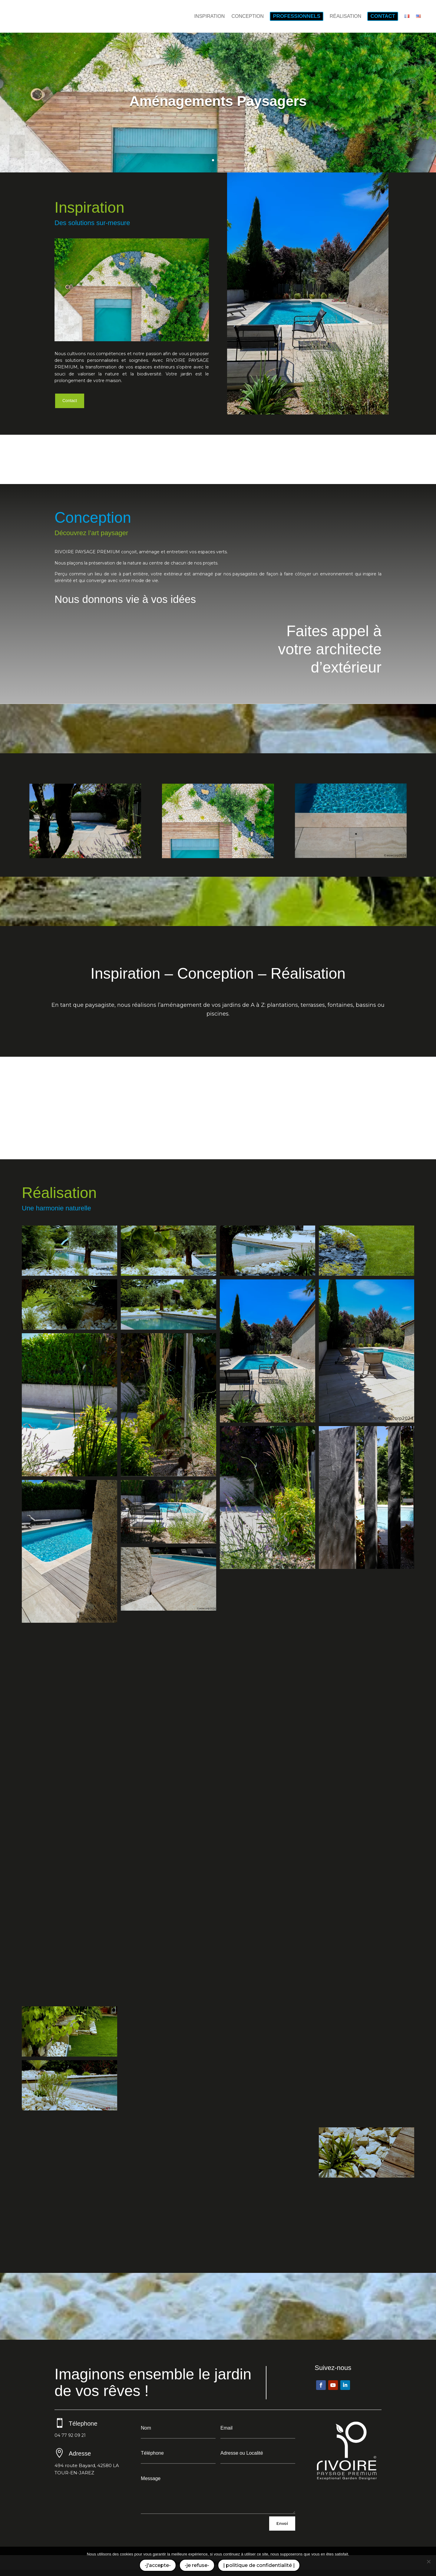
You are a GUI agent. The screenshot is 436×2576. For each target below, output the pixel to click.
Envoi (282, 2523)
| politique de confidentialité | (259, 2565)
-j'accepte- (158, 2565)
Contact (69, 400)
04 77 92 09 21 (70, 2435)
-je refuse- (197, 2565)
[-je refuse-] (428, 2561)
